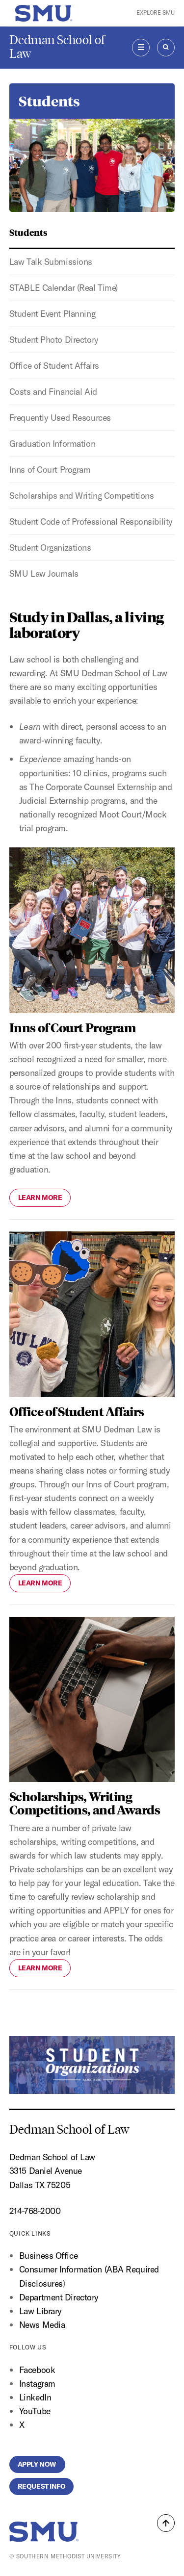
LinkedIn (35, 2397)
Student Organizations (50, 547)
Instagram (37, 2383)
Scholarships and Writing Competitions (81, 495)
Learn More (40, 1197)
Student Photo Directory (54, 339)
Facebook (37, 2369)
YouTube (35, 2411)
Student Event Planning (52, 313)
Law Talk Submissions (50, 261)
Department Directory (59, 2297)
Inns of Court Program (50, 469)
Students (28, 232)
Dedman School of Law (57, 46)
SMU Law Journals (44, 573)
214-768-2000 (35, 2211)
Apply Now (37, 2464)
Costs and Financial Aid (53, 391)
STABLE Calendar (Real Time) (63, 287)
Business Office (48, 2255)
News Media (42, 2324)
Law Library (40, 2311)
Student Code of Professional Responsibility (91, 521)
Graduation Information (52, 443)
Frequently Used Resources (60, 417)
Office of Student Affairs (54, 365)
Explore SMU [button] (155, 12)
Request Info (42, 2486)
